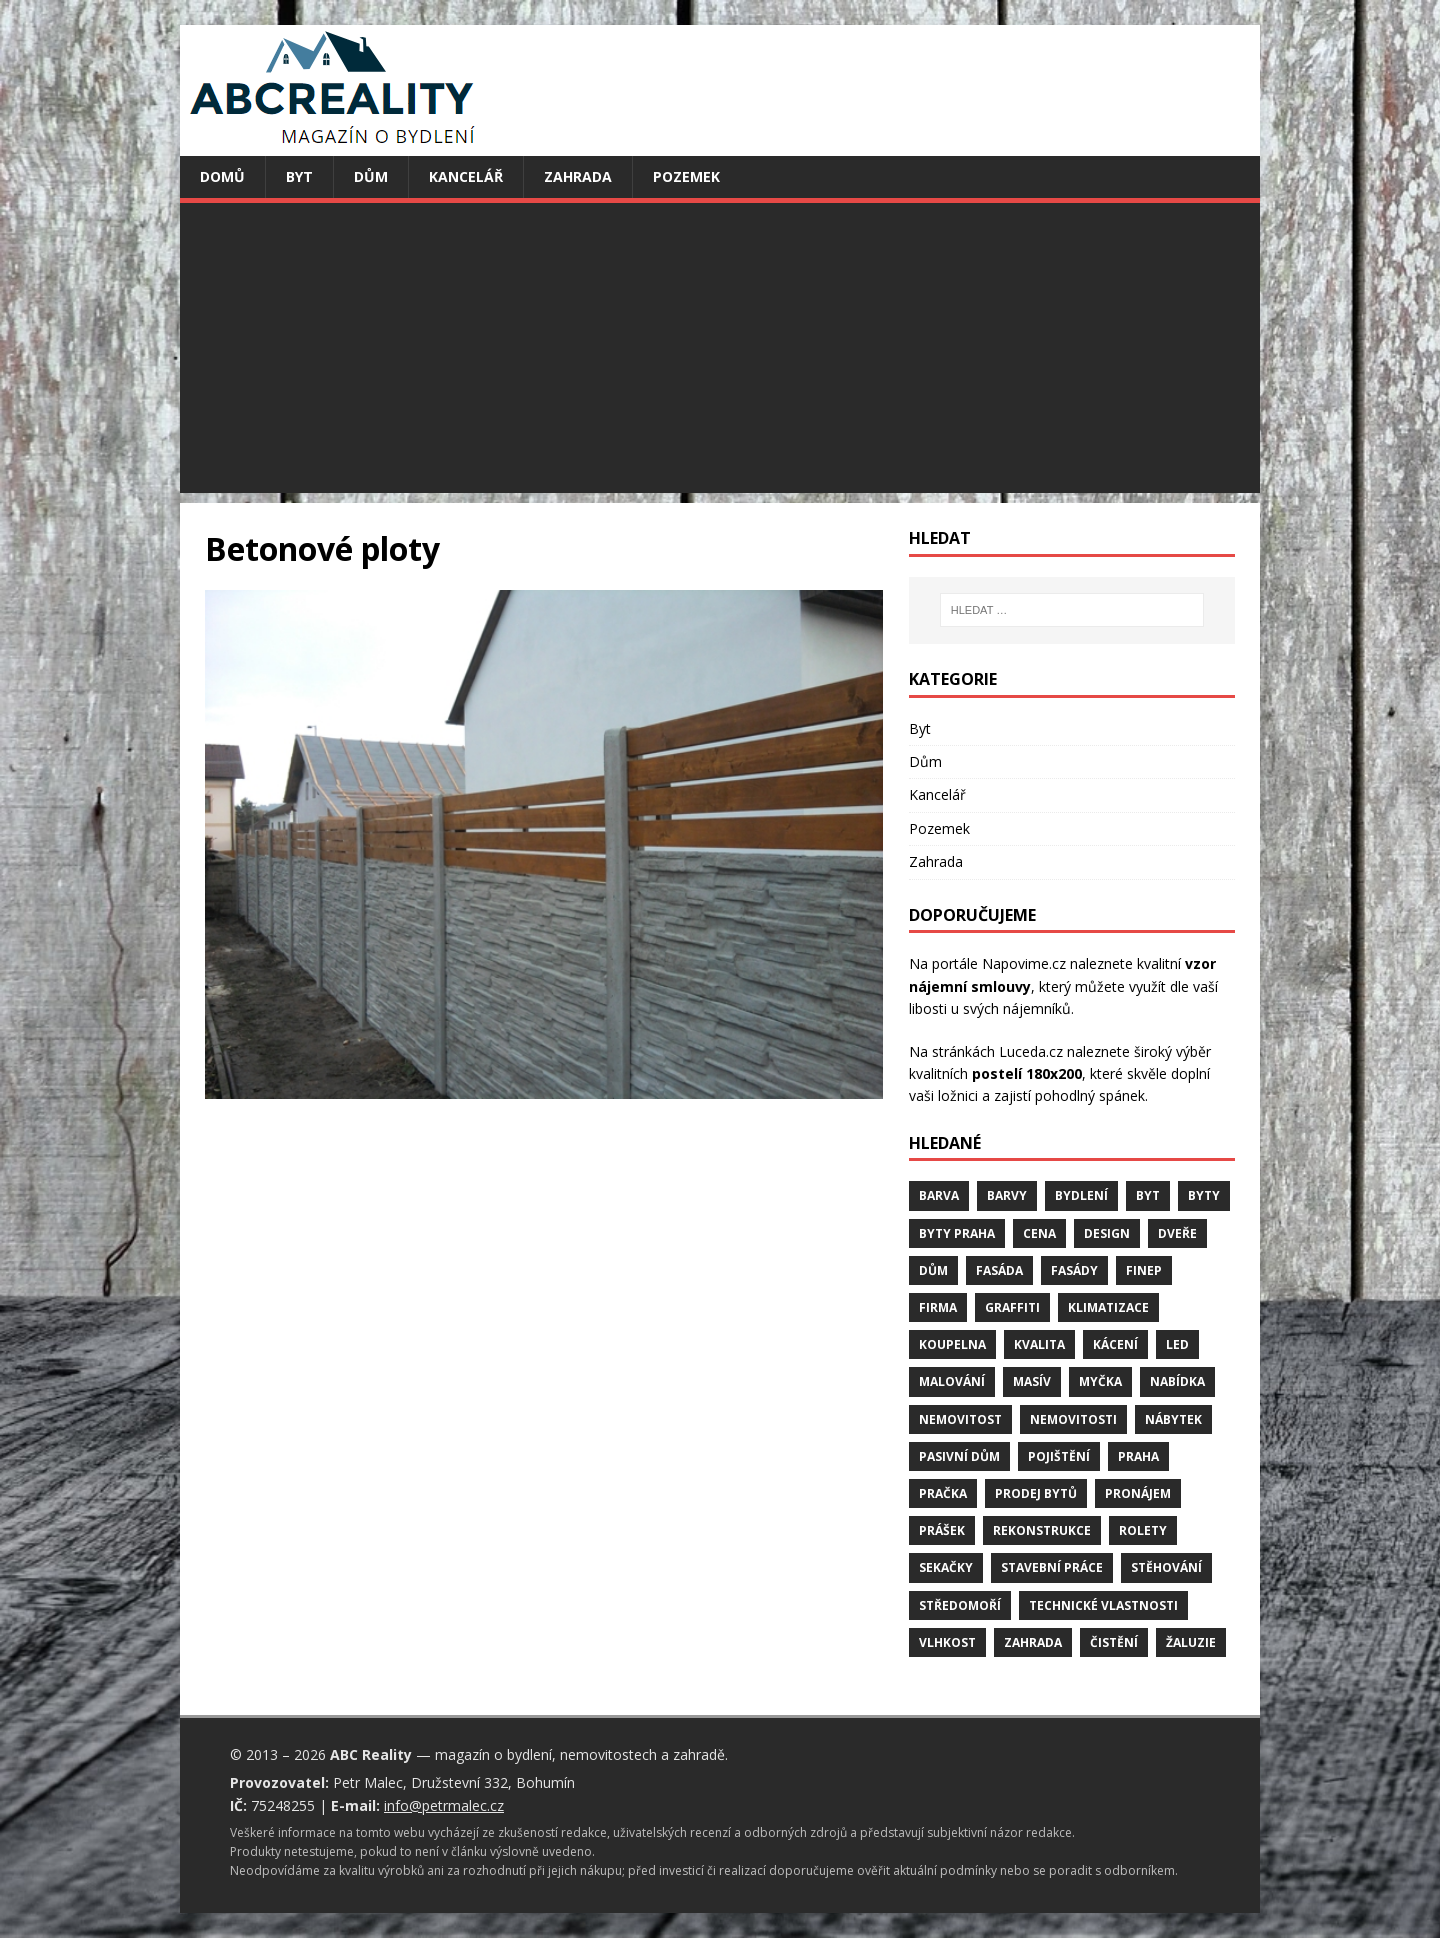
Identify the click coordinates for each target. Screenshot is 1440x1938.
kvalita (1039, 1344)
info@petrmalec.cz (444, 1805)
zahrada (1033, 1642)
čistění (1114, 1642)
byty (1204, 1195)
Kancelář (466, 176)
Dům (371, 176)
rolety (1143, 1530)
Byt (299, 176)
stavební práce (1052, 1567)
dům (933, 1270)
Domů (222, 176)
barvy (1007, 1195)
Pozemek (686, 176)
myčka (1100, 1381)
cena (1039, 1233)
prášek (942, 1530)
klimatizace (1108, 1307)
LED (1177, 1344)
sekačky (946, 1567)
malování (952, 1381)
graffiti (1012, 1307)
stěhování (1166, 1567)
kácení (1115, 1344)
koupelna (952, 1344)
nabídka (1177, 1381)
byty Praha (957, 1233)
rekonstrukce (1042, 1530)
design (1107, 1233)
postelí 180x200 (1027, 1073)
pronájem (1138, 1493)
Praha (1138, 1456)
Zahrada (578, 176)
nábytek (1173, 1419)
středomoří (960, 1605)
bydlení (1081, 1195)
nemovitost (960, 1419)
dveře (1177, 1233)
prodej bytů (1036, 1493)
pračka (943, 1493)
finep (1144, 1270)
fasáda (999, 1270)
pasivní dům (959, 1456)
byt (1148, 1195)
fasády (1074, 1270)
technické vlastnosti (1103, 1605)
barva (939, 1195)
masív (1032, 1381)
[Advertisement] (720, 353)
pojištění (1059, 1456)
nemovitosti (1073, 1419)
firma (938, 1307)
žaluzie (1191, 1642)
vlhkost (947, 1642)
